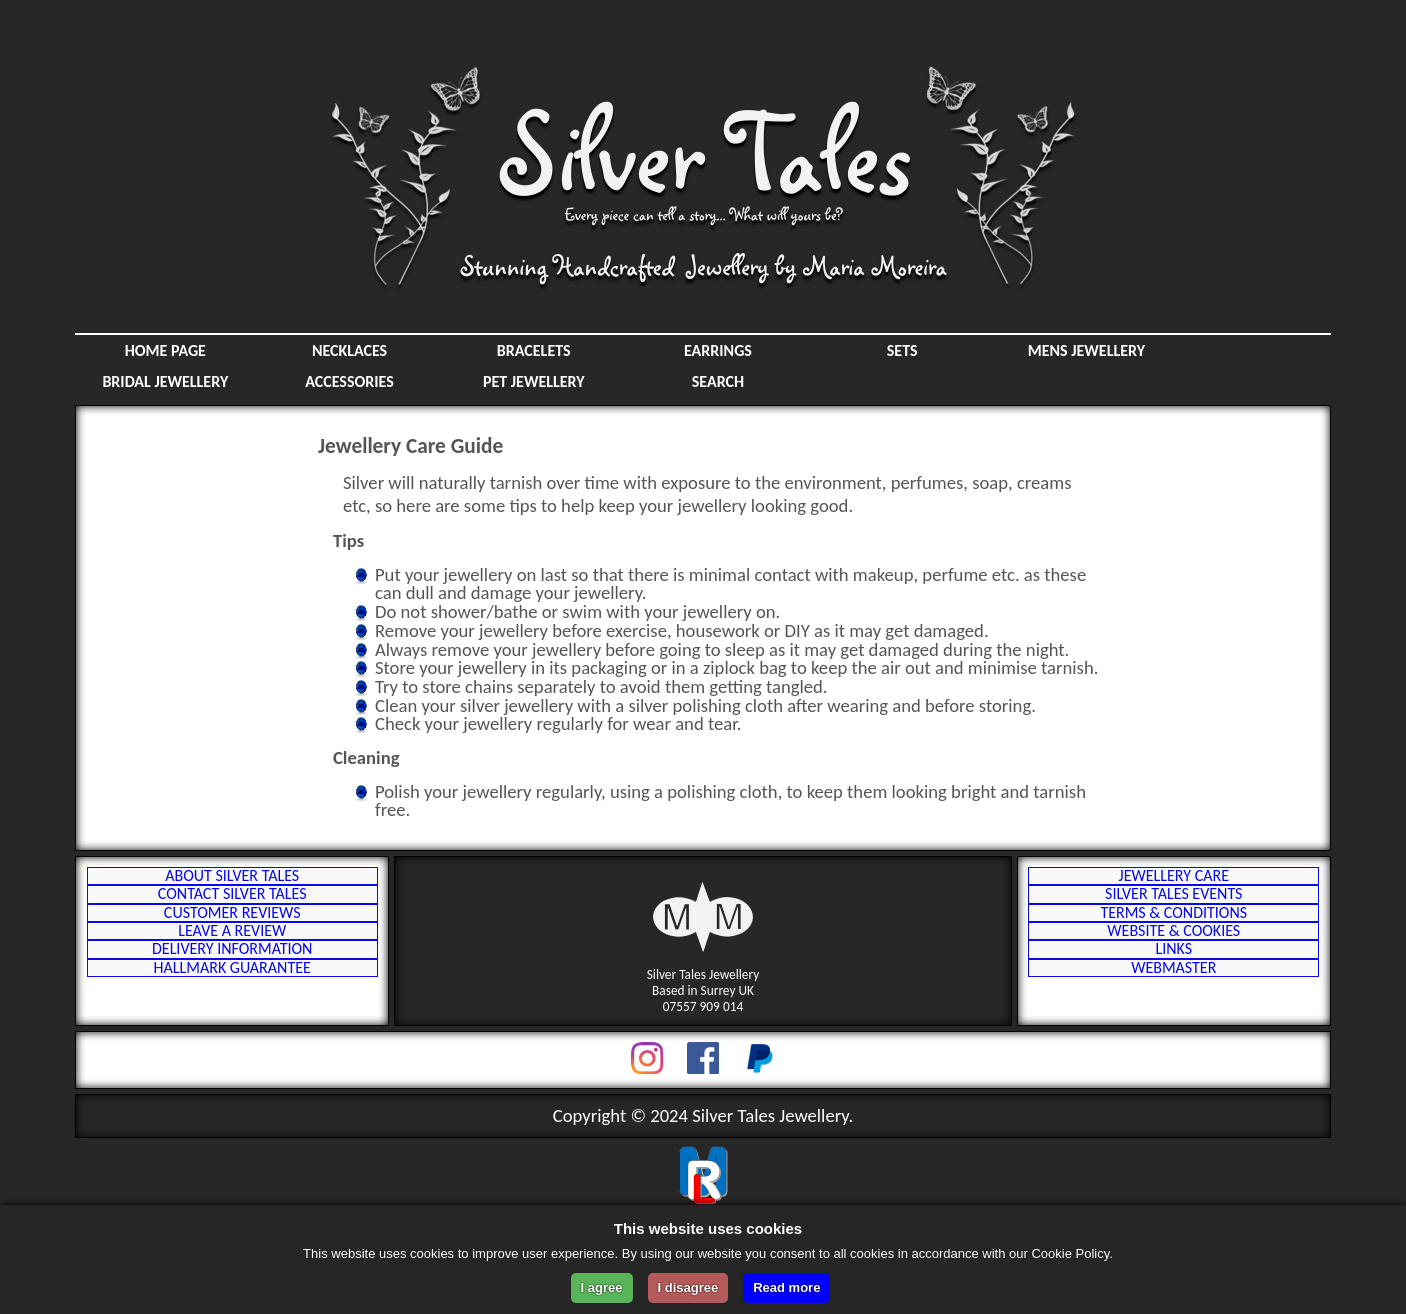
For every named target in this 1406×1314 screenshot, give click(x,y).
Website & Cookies (1173, 982)
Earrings (718, 350)
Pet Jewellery (534, 381)
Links (1173, 1014)
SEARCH (718, 381)
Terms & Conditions (1173, 950)
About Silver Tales (232, 886)
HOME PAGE (165, 350)
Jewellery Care (1174, 886)
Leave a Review (232, 982)
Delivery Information (232, 1014)
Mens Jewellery (1086, 350)
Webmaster (1173, 1046)
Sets (902, 350)
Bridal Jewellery (165, 381)
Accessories (349, 381)
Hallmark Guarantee (232, 1046)
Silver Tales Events (1173, 918)
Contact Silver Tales (232, 918)
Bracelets (534, 350)
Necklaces (349, 350)
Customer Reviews (232, 950)
